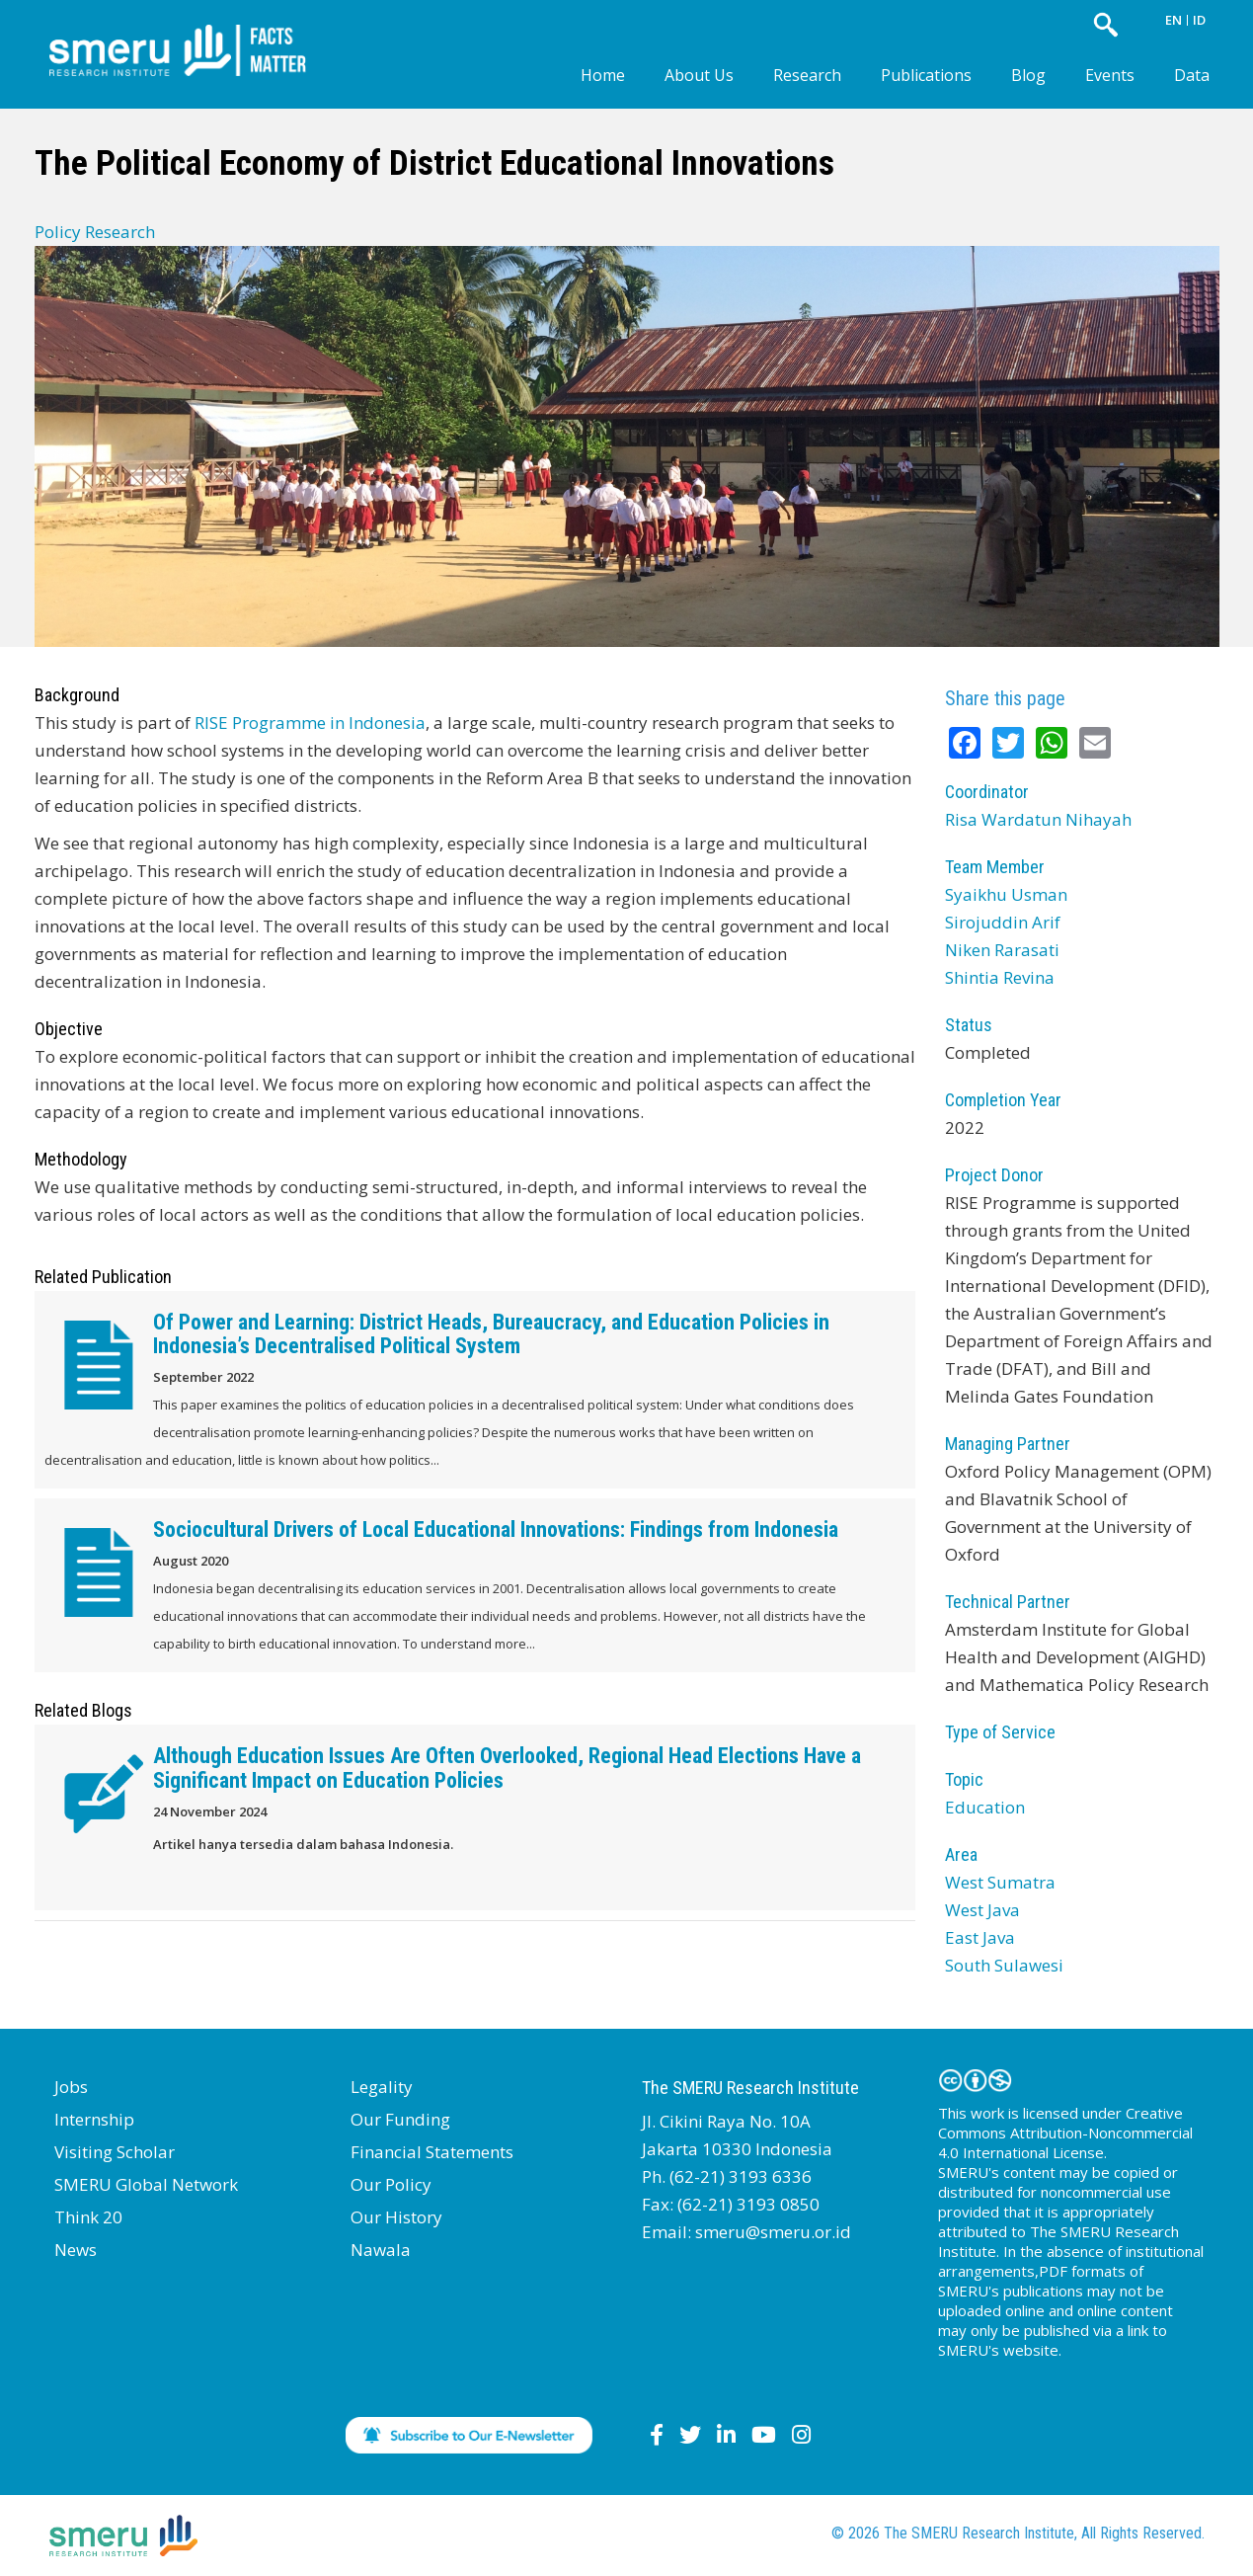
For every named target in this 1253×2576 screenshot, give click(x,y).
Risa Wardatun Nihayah (1038, 819)
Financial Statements (432, 2151)
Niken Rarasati (1002, 949)
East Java (980, 1937)
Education (985, 1807)
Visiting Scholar (114, 2151)
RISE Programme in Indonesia (310, 722)
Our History (396, 2217)
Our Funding (400, 2119)
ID (1199, 20)
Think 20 (88, 2217)
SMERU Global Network (146, 2184)
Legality (382, 2086)
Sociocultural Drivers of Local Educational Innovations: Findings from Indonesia (495, 1529)
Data (1192, 75)
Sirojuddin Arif (1002, 922)
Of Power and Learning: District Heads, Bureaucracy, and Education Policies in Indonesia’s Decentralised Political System (491, 1334)
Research (807, 75)
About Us (699, 75)
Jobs (71, 2086)
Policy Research (95, 231)
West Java (982, 1909)
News (75, 2249)
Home (603, 75)
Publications (926, 75)
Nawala (381, 2249)
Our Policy (391, 2184)
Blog (1028, 75)
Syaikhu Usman (1006, 894)
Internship (94, 2119)
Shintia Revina (1000, 977)
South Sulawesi (1004, 1965)
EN (1173, 20)
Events (1110, 75)
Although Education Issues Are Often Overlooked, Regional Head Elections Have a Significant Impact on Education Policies (507, 1767)
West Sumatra (1000, 1882)
